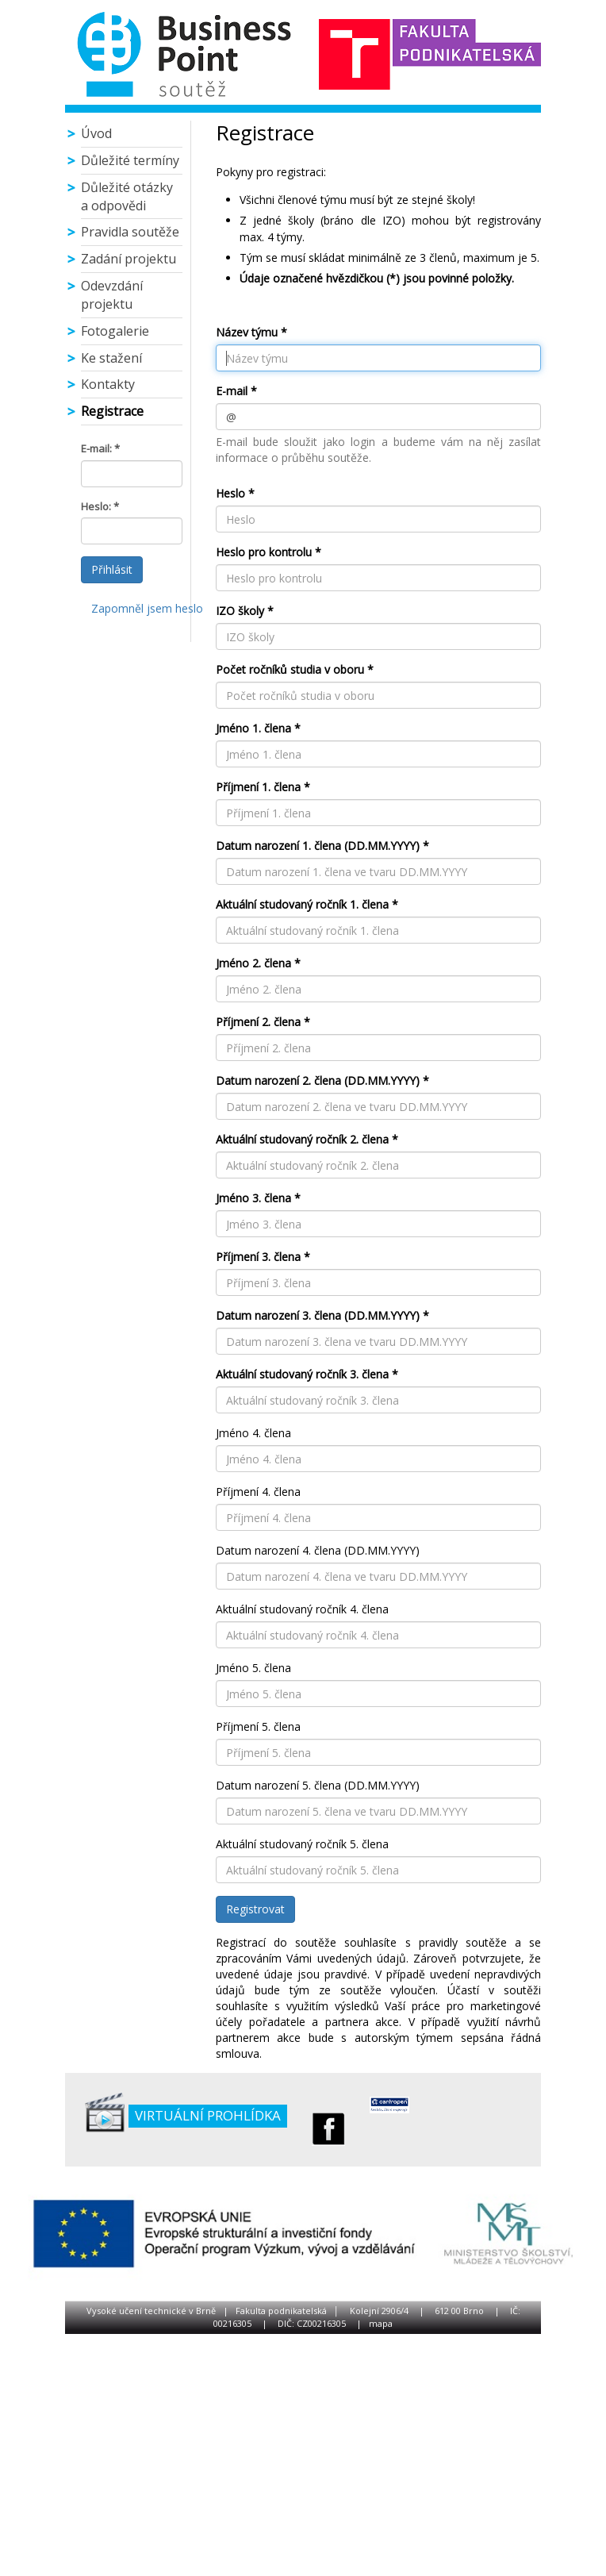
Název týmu (247, 332)
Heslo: (96, 506)
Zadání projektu (128, 258)
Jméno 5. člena (253, 1667)
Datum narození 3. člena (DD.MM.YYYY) (318, 1315)
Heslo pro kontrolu (264, 551)
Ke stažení (111, 358)
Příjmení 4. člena (258, 1491)
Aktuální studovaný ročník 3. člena (302, 1374)
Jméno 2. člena (253, 963)
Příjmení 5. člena (258, 1726)
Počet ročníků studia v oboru (290, 669)
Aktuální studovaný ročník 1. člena (302, 904)
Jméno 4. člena (253, 1432)
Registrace (112, 411)
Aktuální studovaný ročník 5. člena (302, 1843)
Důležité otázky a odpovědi (127, 196)
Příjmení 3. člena (258, 1256)
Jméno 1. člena (253, 728)
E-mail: (96, 448)
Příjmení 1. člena (258, 786)
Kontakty (108, 384)
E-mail (231, 390)
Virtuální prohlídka (208, 2115)
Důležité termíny (130, 160)
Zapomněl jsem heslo (147, 608)
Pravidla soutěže (130, 231)
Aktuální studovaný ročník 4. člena (302, 1609)
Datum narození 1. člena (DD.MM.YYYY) (318, 845)
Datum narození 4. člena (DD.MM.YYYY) (318, 1550)
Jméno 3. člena (253, 1197)
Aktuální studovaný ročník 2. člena (302, 1139)
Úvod (96, 133)
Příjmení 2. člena (258, 1021)
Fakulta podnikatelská (281, 2310)
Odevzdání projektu (112, 295)
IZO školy (240, 610)
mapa (381, 2323)
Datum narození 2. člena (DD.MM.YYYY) (318, 1080)
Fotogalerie (115, 331)
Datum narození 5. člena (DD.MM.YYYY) (318, 1785)
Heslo (230, 493)
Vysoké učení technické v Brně (151, 2310)
